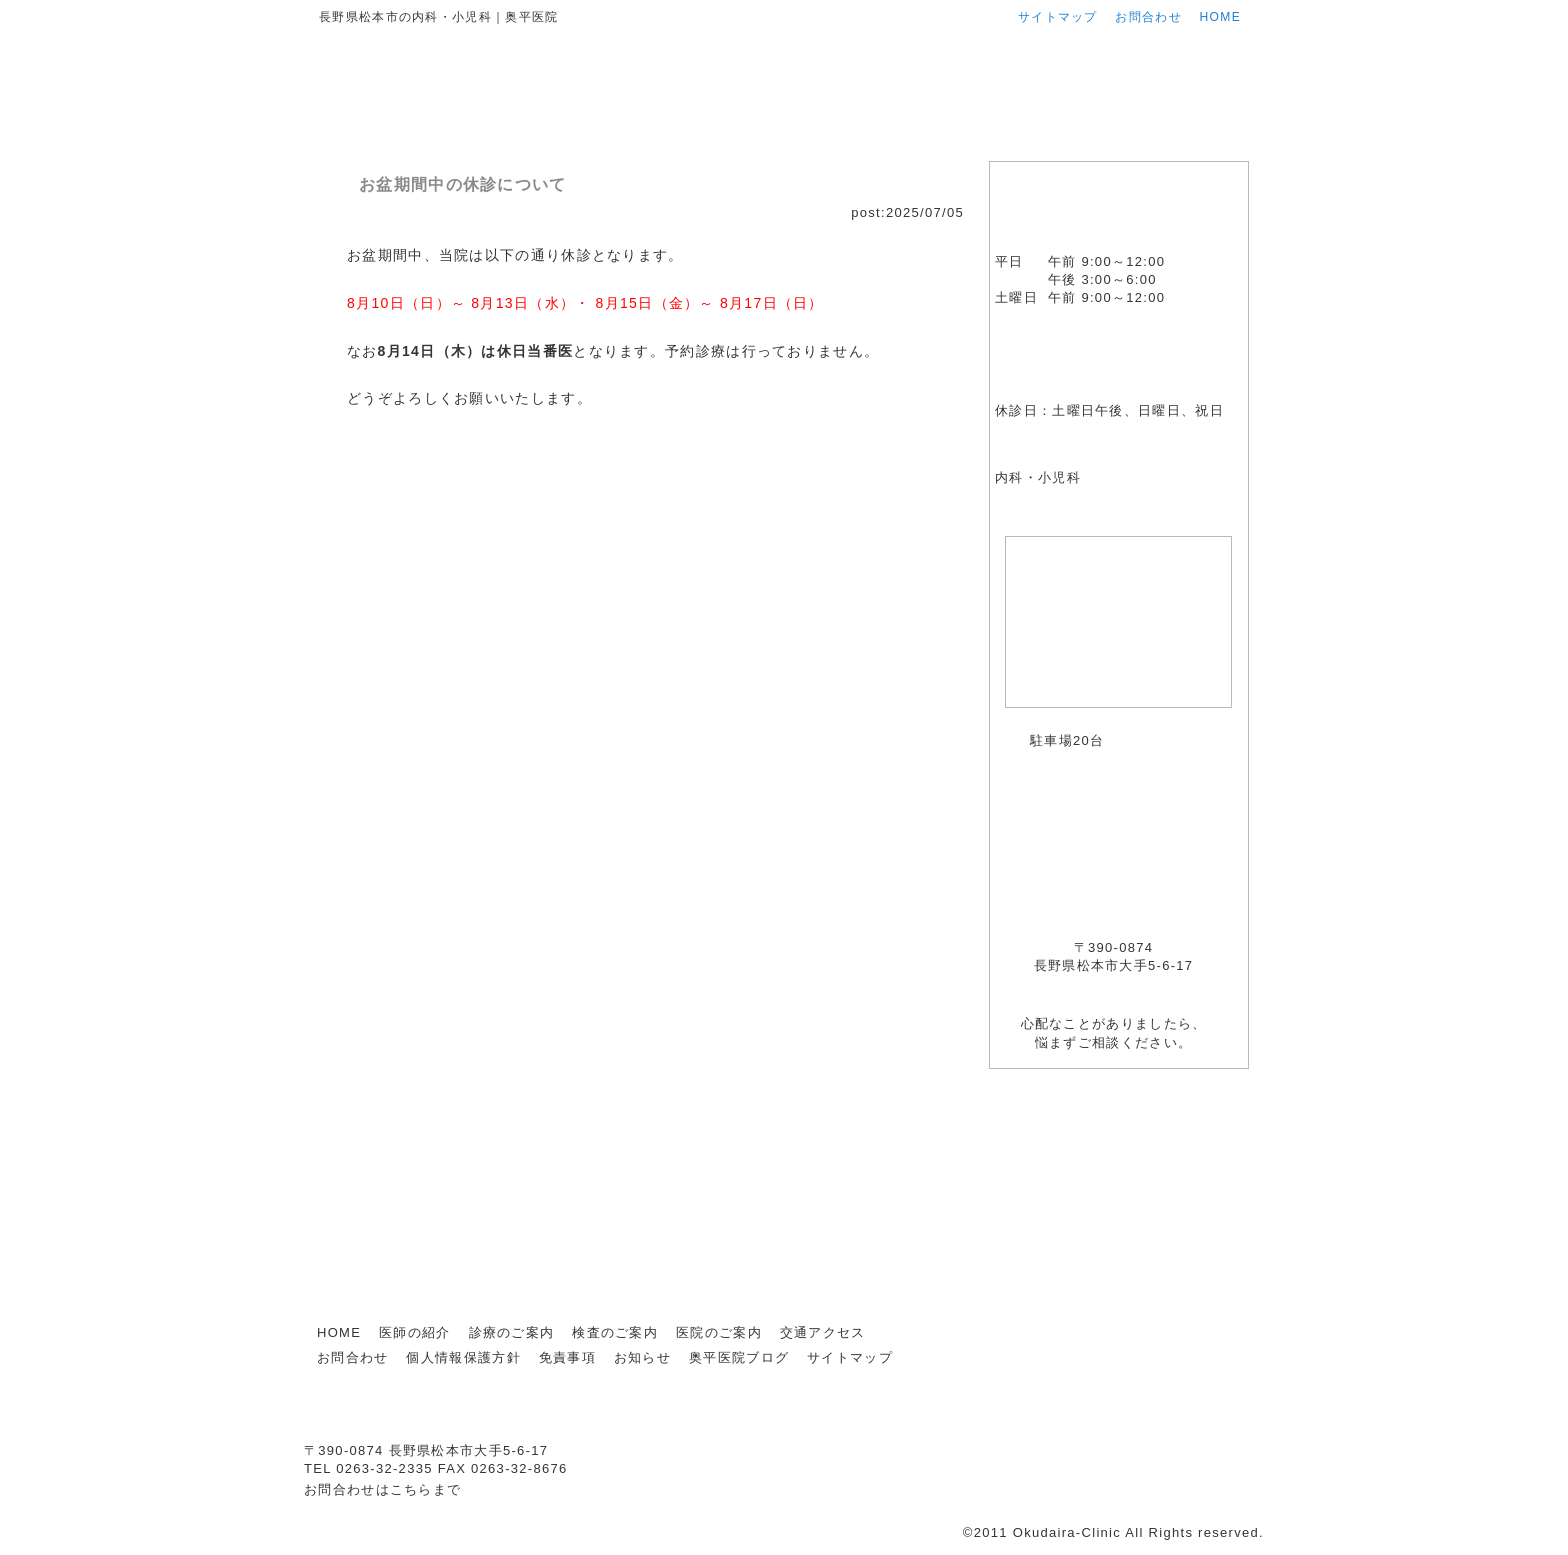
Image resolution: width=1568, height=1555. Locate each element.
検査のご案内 (862, 137)
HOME (1220, 17)
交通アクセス (1174, 137)
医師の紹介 (551, 137)
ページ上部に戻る (1197, 1283)
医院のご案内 (1018, 137)
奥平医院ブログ (1118, 1199)
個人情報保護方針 (463, 1357)
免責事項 (567, 1357)
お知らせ (1118, 1117)
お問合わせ (1148, 17)
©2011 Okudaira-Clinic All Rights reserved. (1113, 1532)
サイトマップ (1058, 17)
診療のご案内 (707, 137)
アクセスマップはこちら (1191, 725)
